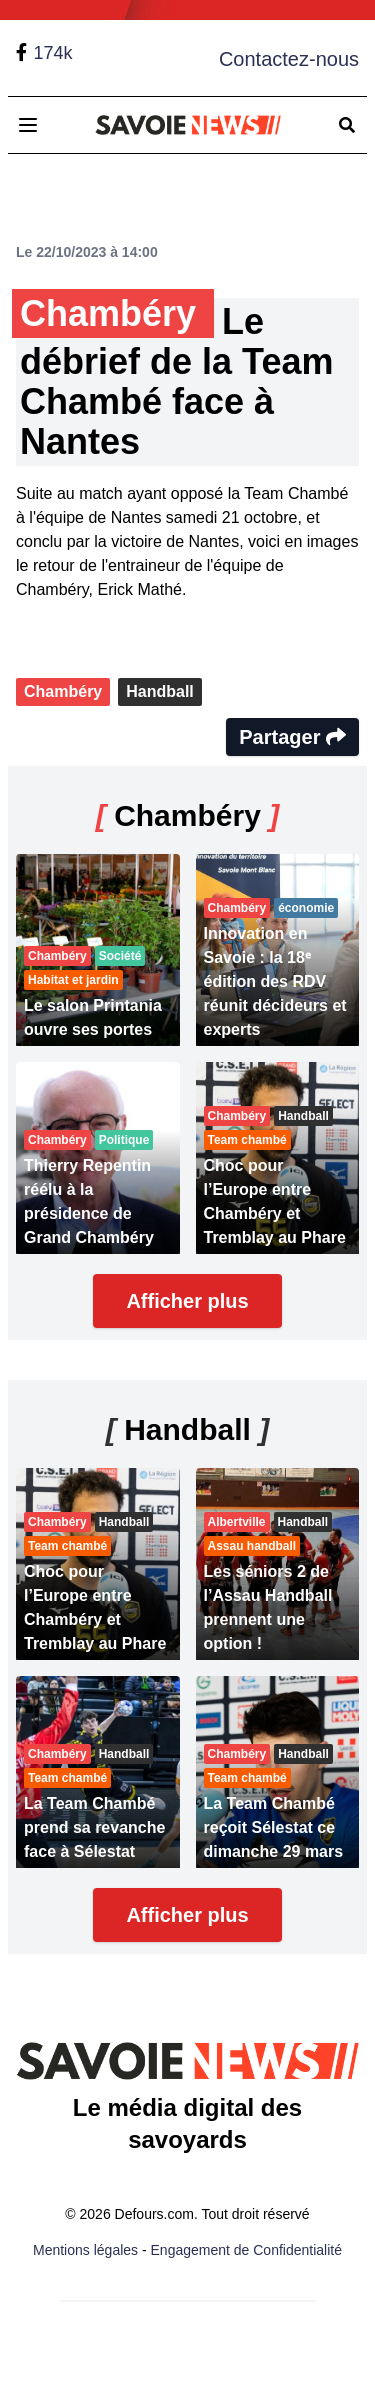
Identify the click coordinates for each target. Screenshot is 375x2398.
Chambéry (63, 691)
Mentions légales (85, 2250)
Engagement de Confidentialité (246, 2250)
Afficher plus (187, 1301)
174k (52, 53)
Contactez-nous (289, 59)
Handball (160, 691)
